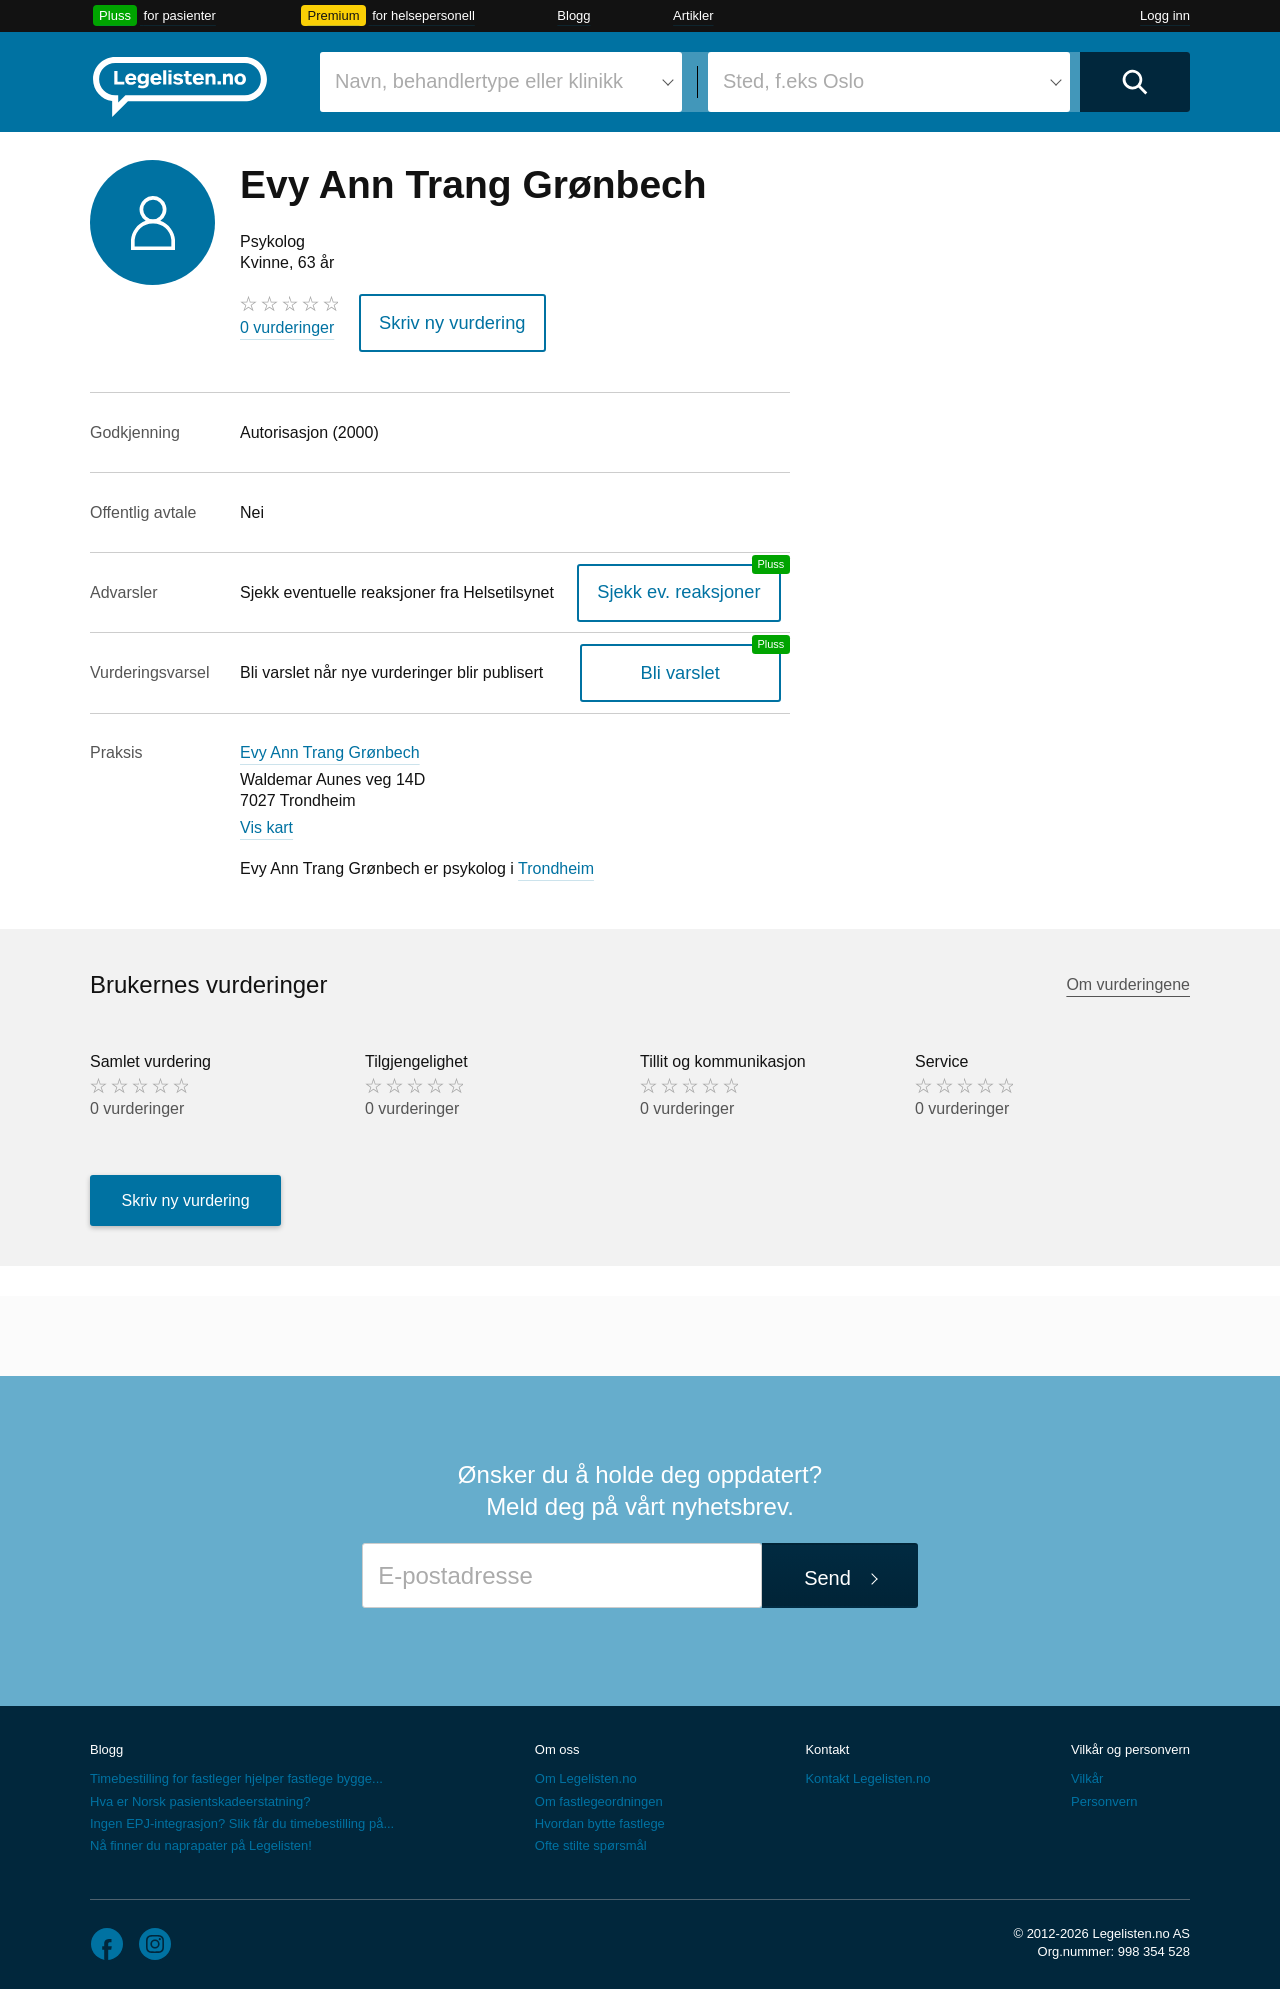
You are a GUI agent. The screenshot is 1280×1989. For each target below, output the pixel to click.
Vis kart (266, 820)
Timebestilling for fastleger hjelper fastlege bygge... (236, 1772)
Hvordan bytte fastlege (600, 1816)
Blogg (573, 15)
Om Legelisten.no (586, 1772)
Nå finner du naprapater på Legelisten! (201, 1838)
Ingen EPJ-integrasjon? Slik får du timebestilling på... (242, 1816)
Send (827, 1572)
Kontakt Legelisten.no (867, 1772)
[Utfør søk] (1135, 82)
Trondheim (556, 862)
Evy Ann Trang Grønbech (330, 746)
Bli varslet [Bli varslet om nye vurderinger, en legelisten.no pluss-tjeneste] (693, 665)
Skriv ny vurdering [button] (441, 319)
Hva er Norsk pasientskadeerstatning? (200, 1794)
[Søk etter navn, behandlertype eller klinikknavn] (501, 82)
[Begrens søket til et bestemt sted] (889, 82)
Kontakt (827, 1742)
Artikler (693, 15)
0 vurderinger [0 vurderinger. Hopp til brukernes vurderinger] (287, 327)
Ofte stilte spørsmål (591, 1838)
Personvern (1104, 1794)
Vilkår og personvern (1130, 1742)
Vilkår (1087, 1772)
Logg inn (1165, 15)
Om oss (557, 1742)
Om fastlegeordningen (599, 1794)
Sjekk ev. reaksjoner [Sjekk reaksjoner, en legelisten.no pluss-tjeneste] (692, 585)
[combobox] (501, 82)
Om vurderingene (1128, 977)
